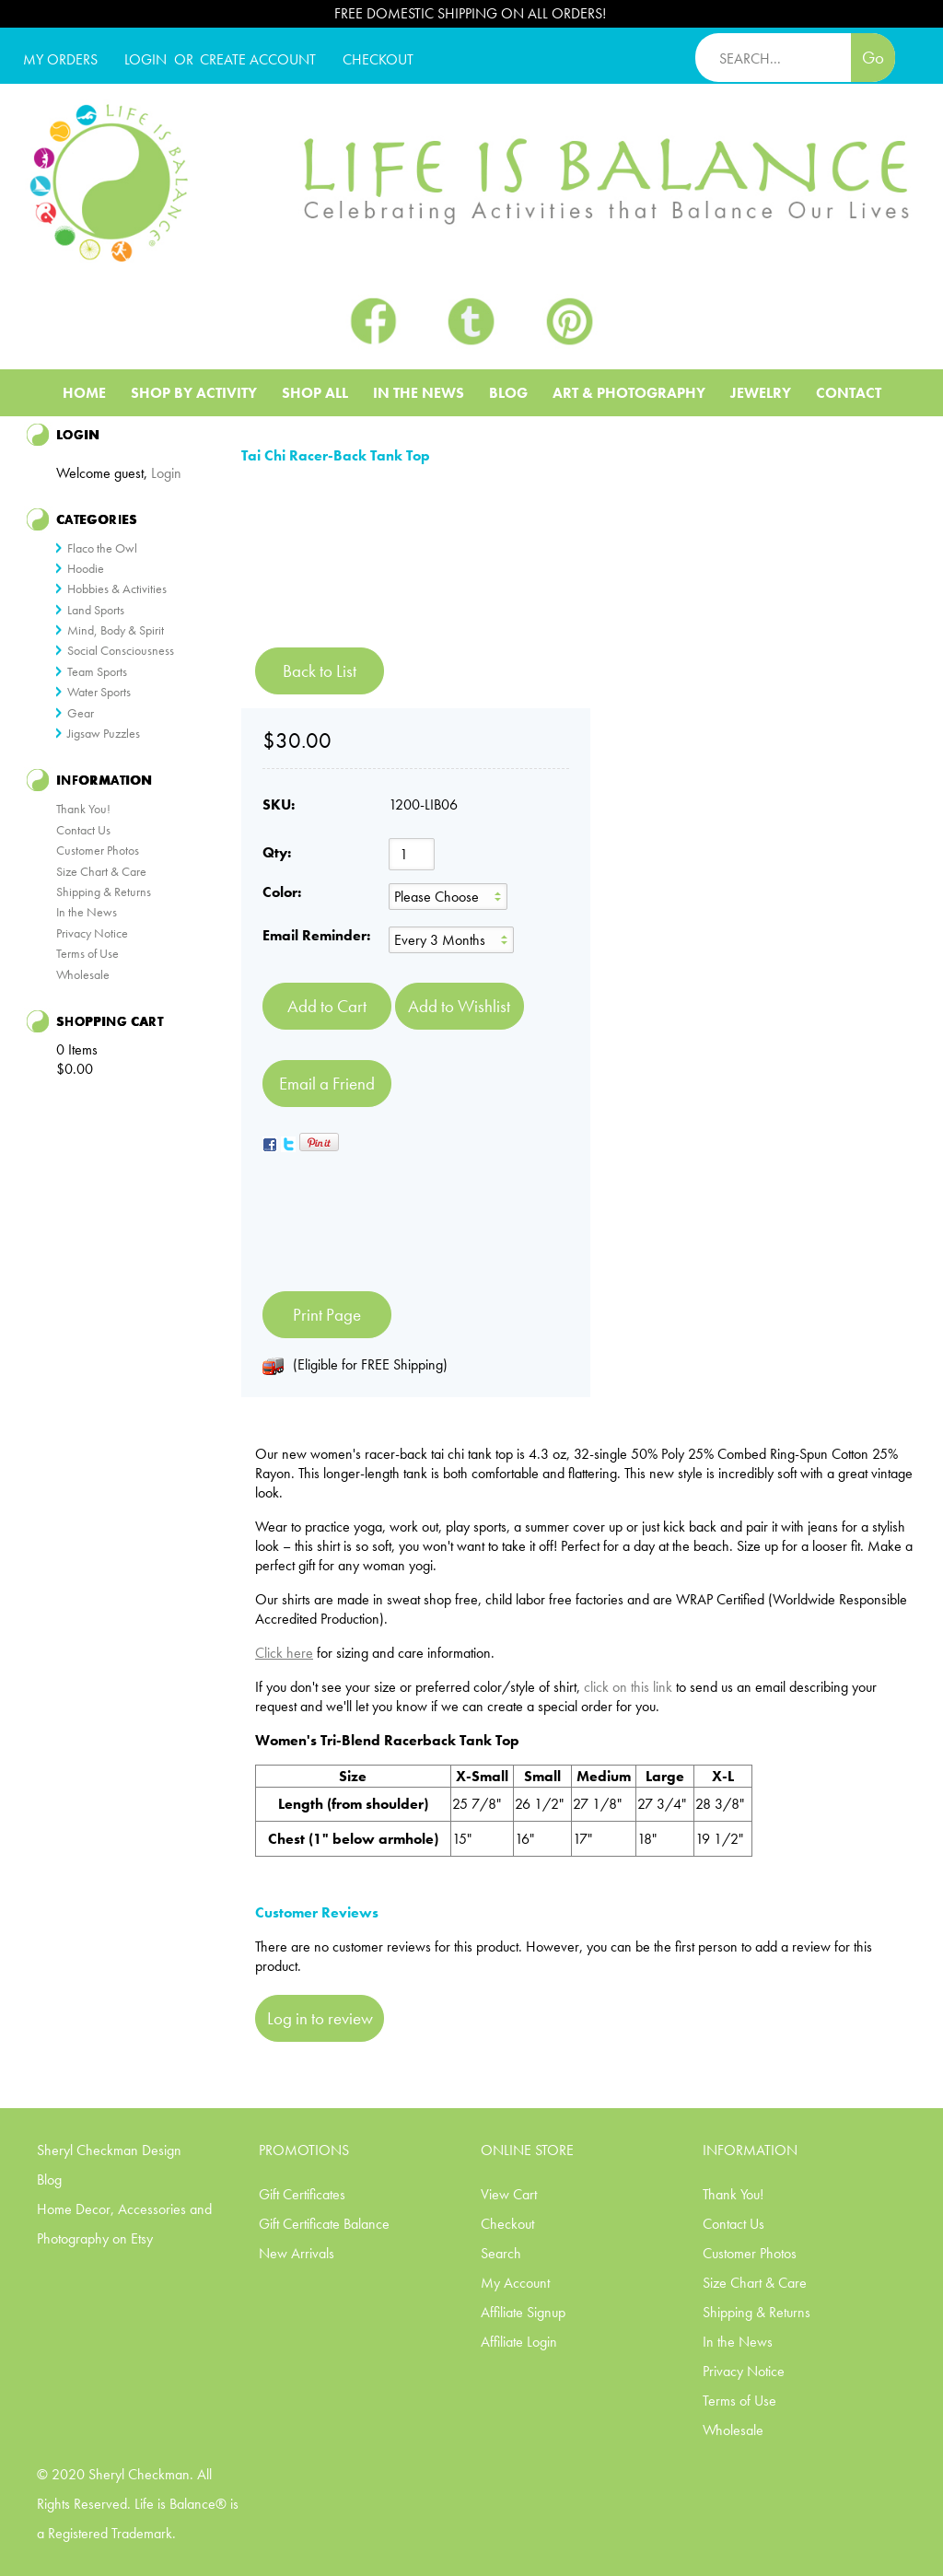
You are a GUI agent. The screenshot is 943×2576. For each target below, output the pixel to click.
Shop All (315, 392)
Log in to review (320, 2018)
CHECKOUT (378, 59)
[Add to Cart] (326, 1006)
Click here (284, 1652)
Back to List (319, 670)
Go (873, 57)
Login (145, 59)
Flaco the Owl (102, 548)
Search (501, 2253)
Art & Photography (629, 392)
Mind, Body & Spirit (115, 630)
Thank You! (83, 808)
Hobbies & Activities (117, 588)
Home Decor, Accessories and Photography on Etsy (124, 2223)
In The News (418, 392)
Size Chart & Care (101, 871)
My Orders (60, 59)
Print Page (327, 1314)
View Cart (509, 2194)
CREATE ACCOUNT (258, 59)
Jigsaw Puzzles (103, 733)
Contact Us (83, 830)
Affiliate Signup (523, 2312)
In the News (86, 911)
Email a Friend (327, 1083)
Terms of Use (87, 953)
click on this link (628, 1686)
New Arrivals (296, 2253)
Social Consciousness (120, 650)
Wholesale (83, 974)
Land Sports (95, 609)
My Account (515, 2282)
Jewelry (760, 392)
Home (84, 392)
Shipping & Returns (103, 891)
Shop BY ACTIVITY (194, 392)
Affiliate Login (519, 2341)
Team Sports (97, 671)
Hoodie (85, 568)
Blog (508, 392)
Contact (848, 392)
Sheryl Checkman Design (109, 2150)
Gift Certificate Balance (324, 2223)
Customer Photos (97, 850)
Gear (80, 713)
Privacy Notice (92, 933)
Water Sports (99, 691)
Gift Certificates (302, 2194)
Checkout (507, 2223)
